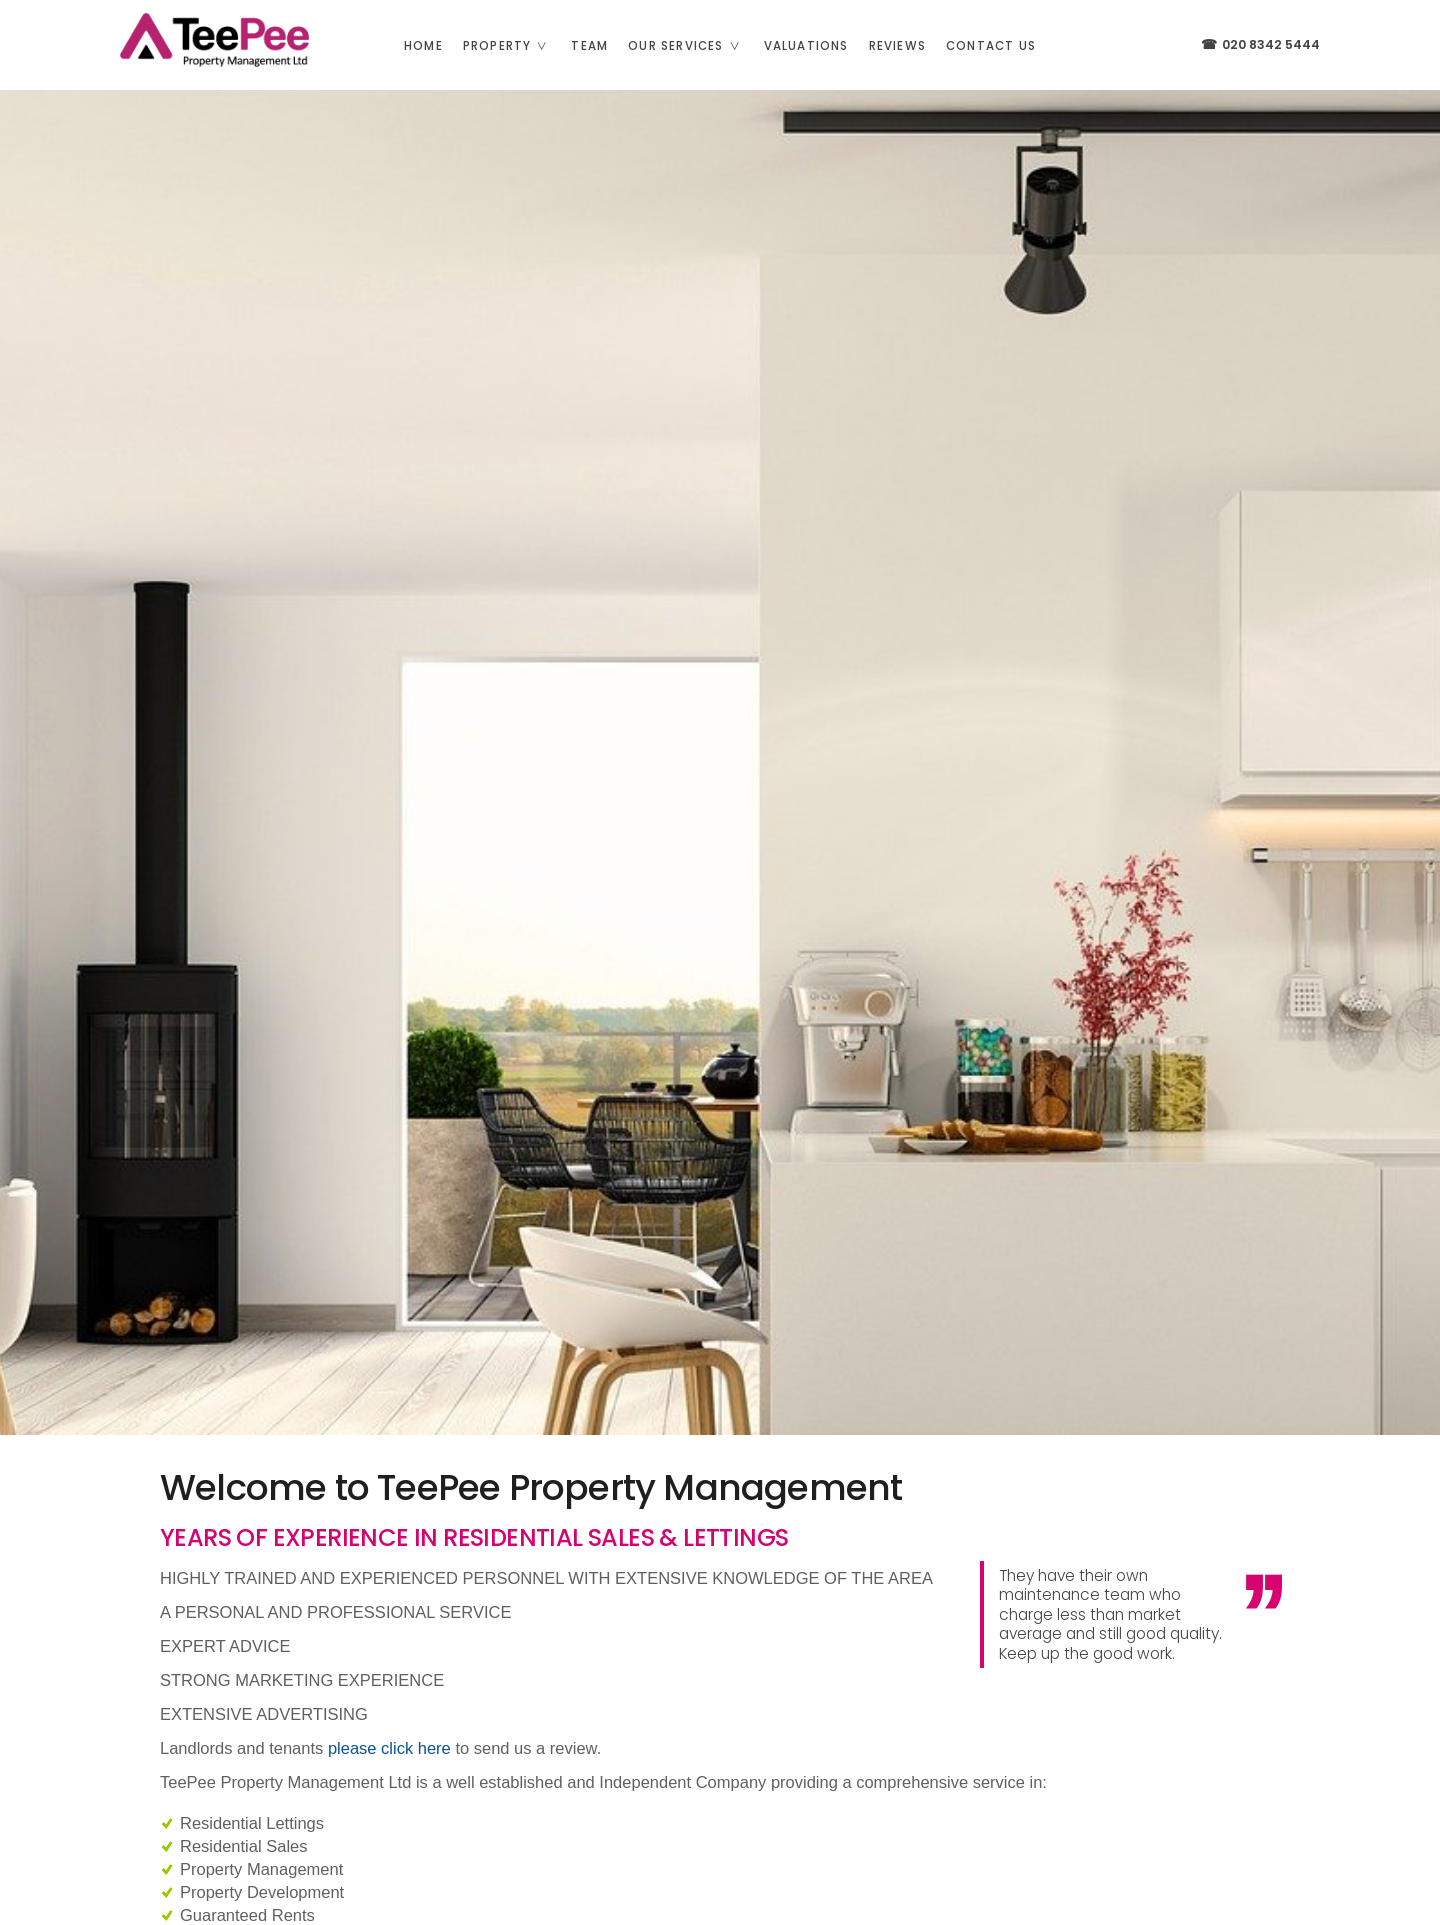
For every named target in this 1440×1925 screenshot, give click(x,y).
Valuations (806, 46)
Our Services (690, 46)
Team (589, 46)
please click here (389, 1748)
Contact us (991, 46)
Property (512, 46)
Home (423, 46)
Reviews (897, 46)
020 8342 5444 (1259, 44)
